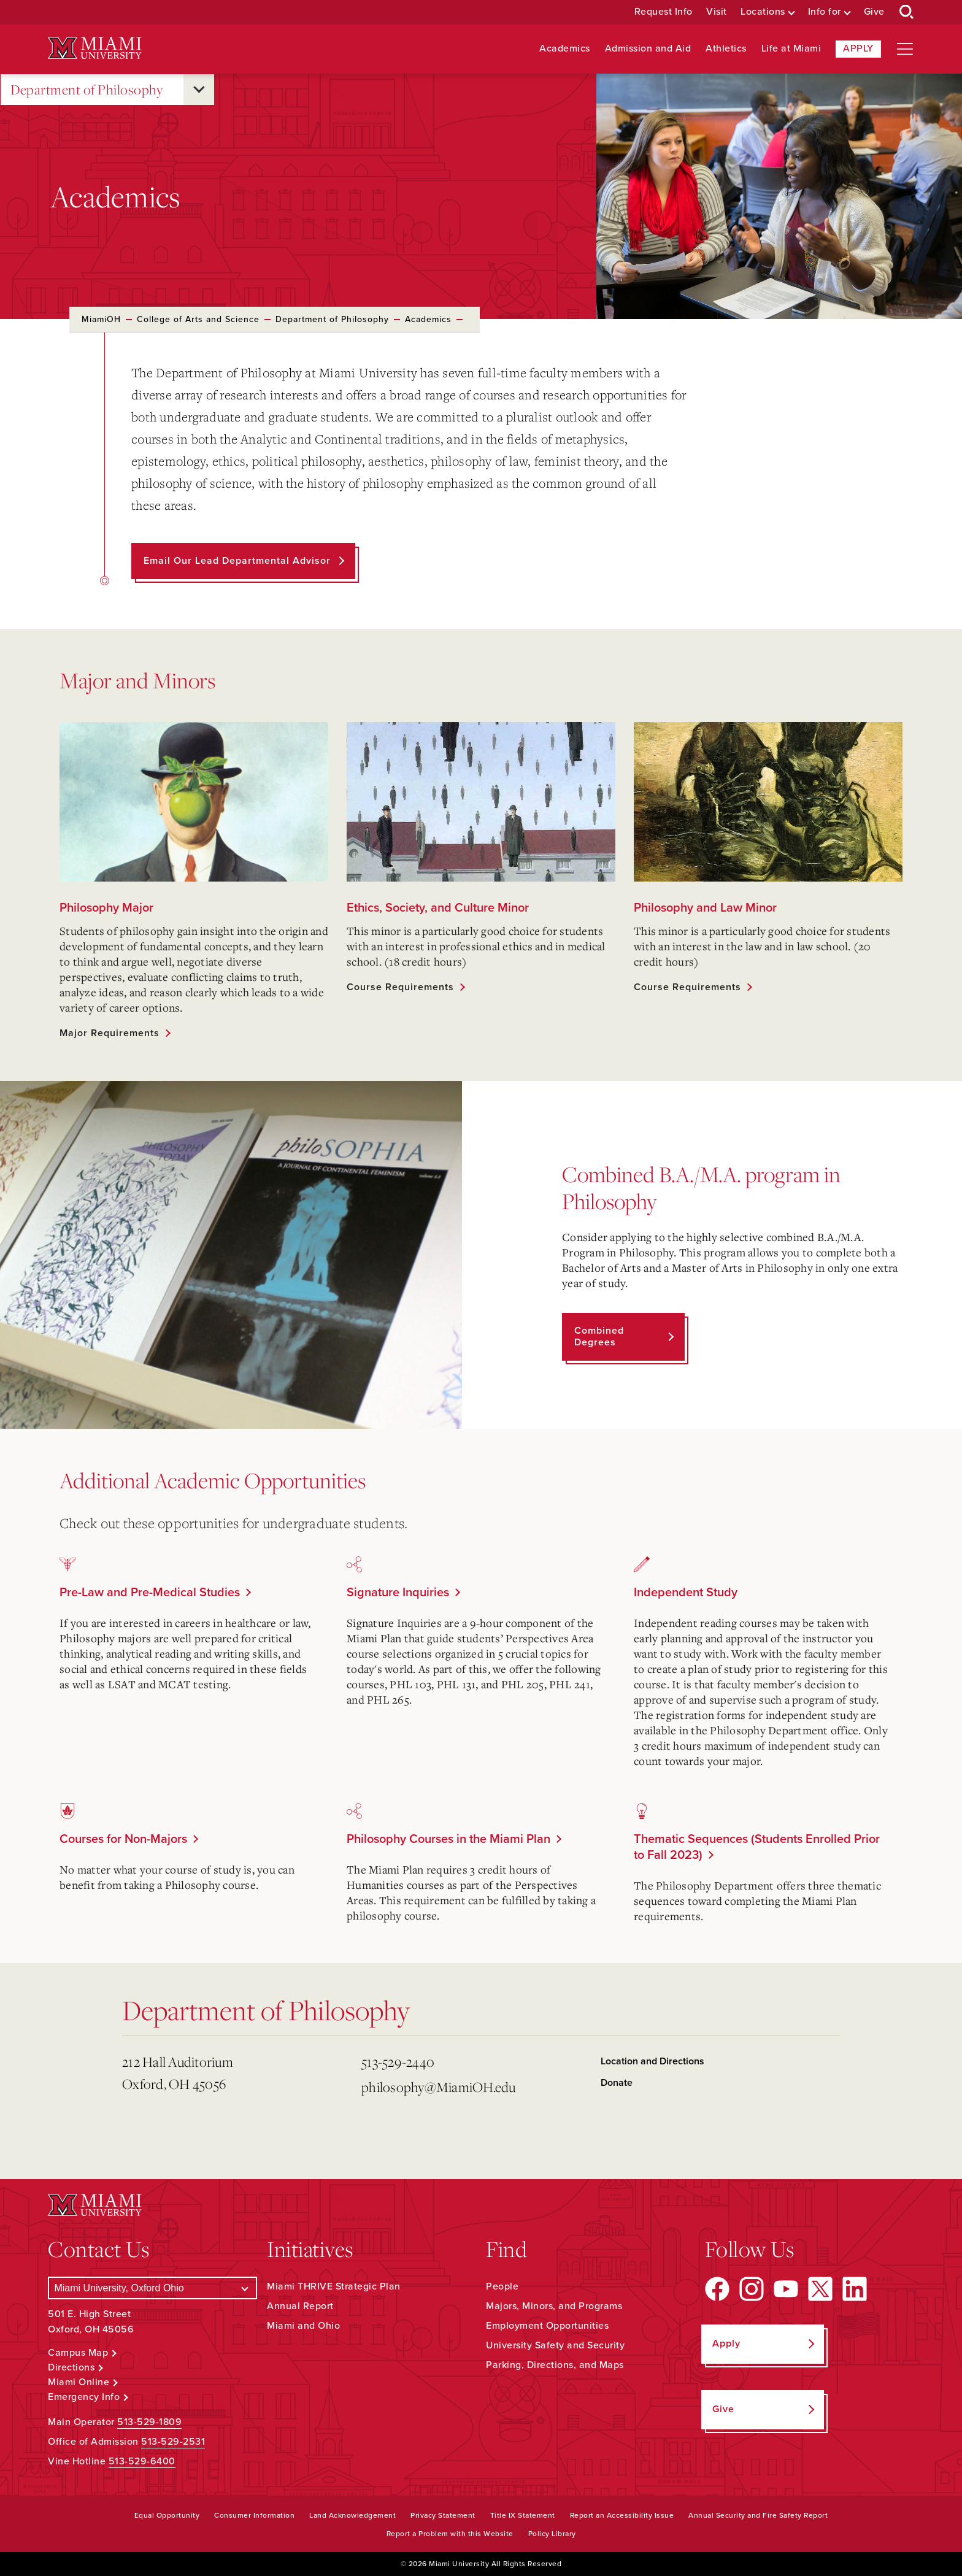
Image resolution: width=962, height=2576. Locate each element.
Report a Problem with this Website (450, 2533)
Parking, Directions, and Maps (555, 2365)
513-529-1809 (149, 2422)
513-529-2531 (173, 2442)
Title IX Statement (522, 2515)
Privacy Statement (442, 2515)
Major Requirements (110, 1033)
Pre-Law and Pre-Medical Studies (150, 1592)
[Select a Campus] (152, 2288)
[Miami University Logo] (94, 48)
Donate (617, 2083)
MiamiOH (101, 319)
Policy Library (552, 2533)
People (502, 2286)
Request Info (663, 12)
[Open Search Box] (906, 12)
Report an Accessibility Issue (622, 2515)
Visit (716, 12)
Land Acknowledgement (352, 2515)
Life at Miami (791, 49)
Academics (564, 49)
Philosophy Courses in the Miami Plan (448, 1839)
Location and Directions (652, 2061)
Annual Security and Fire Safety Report (758, 2515)
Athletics (726, 49)
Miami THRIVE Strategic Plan (334, 2286)
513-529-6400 (142, 2461)
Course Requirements (400, 987)
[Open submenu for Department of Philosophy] (198, 89)
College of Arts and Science (198, 319)
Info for (824, 12)
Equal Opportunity (167, 2515)
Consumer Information (254, 2515)
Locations (763, 12)
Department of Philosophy (86, 90)
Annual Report (300, 2306)
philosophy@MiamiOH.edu (438, 2087)
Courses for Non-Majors (123, 1839)
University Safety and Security (555, 2345)
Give (874, 12)
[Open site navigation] (905, 49)
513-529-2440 (397, 2061)
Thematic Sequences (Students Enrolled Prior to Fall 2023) (757, 1847)
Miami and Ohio (303, 2326)
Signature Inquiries (398, 1592)
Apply (858, 48)
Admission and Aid (648, 49)
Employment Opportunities (547, 2326)
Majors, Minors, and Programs (554, 2306)
